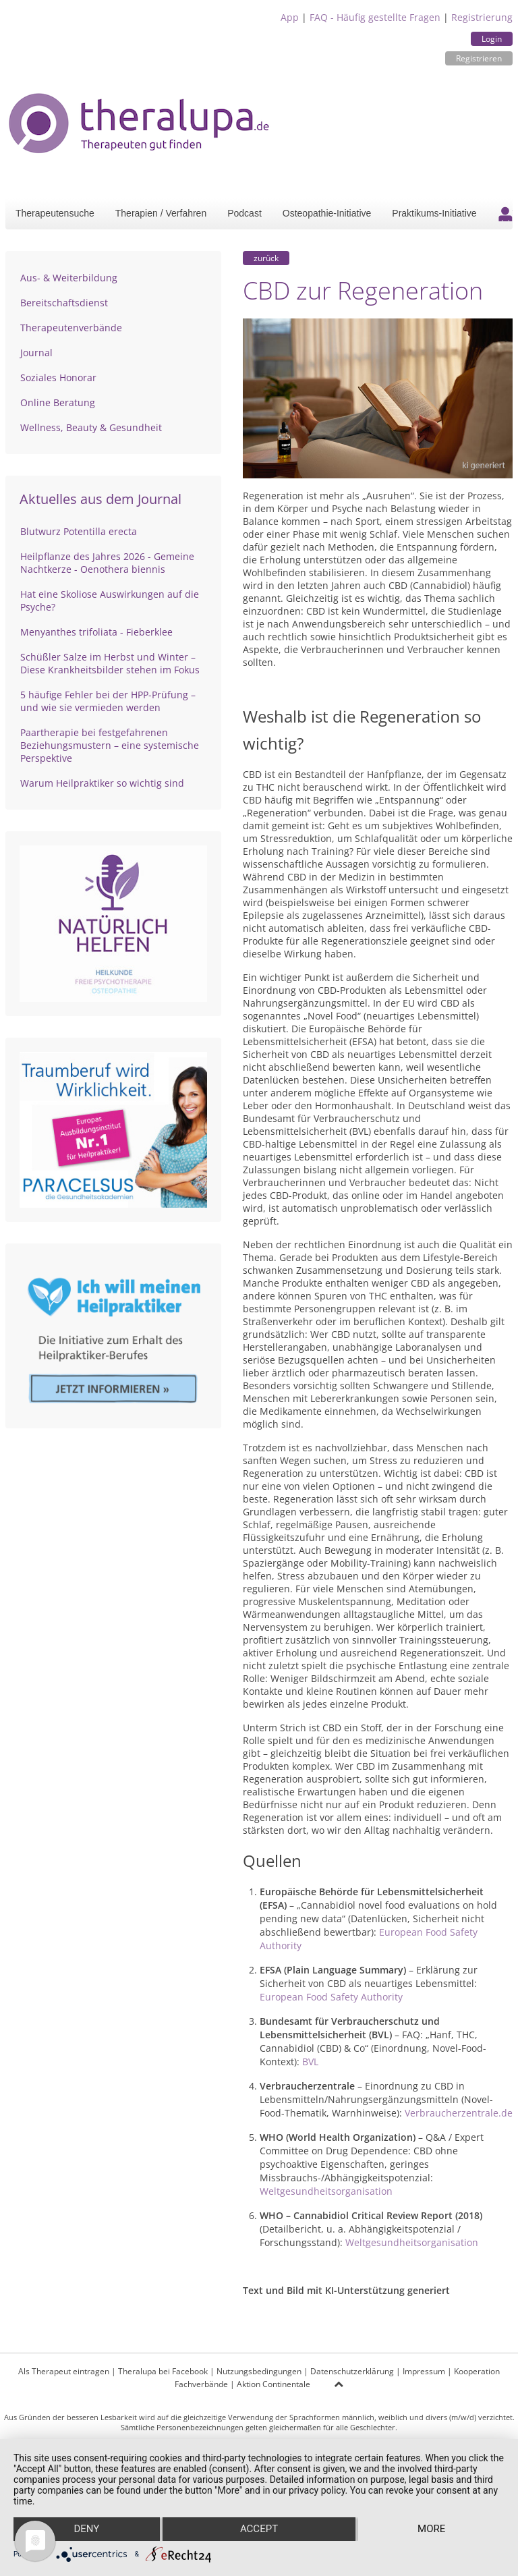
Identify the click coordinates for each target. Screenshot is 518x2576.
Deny (86, 2529)
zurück (266, 258)
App (290, 17)
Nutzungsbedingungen (259, 2371)
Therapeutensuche (55, 213)
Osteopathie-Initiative (327, 213)
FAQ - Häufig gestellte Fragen (375, 17)
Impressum (424, 2371)
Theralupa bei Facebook (163, 2371)
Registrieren (479, 58)
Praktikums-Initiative (434, 213)
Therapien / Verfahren (160, 213)
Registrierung (482, 17)
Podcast (244, 213)
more (431, 2529)
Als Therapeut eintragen (63, 2371)
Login (492, 39)
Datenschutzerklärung (352, 2371)
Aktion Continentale (273, 2384)
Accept (259, 2529)
